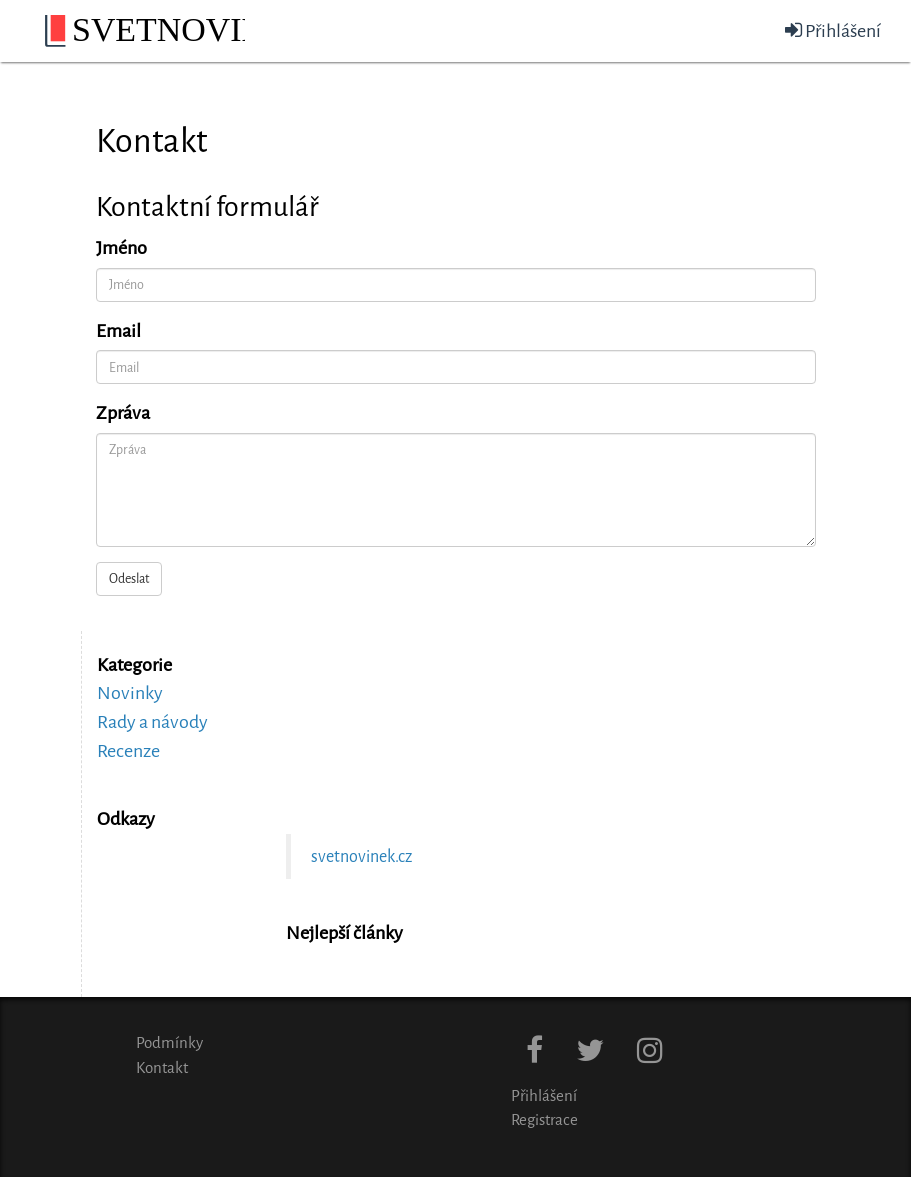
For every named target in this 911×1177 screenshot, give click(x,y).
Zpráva (123, 413)
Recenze (128, 751)
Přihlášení (833, 31)
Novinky (130, 693)
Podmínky (169, 1043)
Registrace (544, 1120)
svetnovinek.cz (361, 856)
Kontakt (162, 1068)
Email (118, 331)
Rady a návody (152, 722)
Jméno (121, 248)
